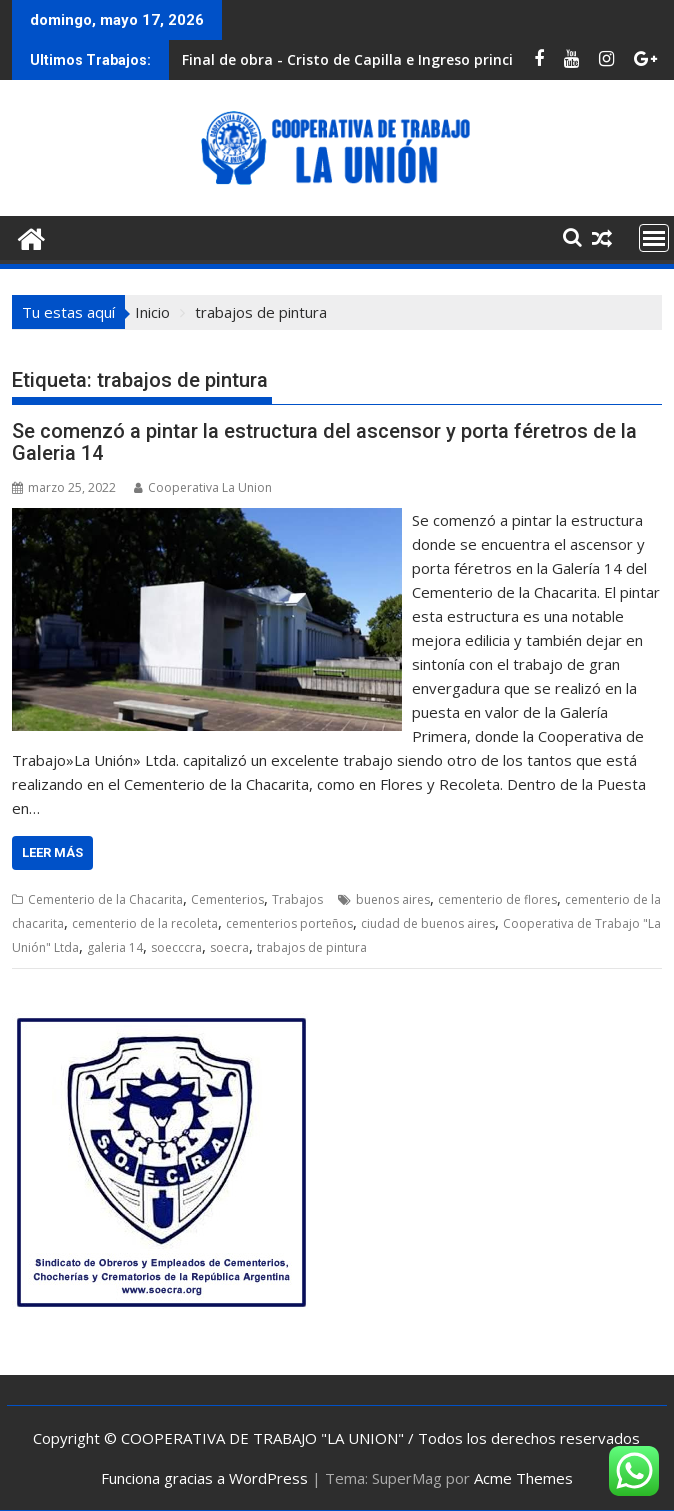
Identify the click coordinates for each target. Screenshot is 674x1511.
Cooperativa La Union (203, 487)
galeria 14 (115, 947)
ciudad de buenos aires (428, 923)
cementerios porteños (289, 923)
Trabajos (297, 899)
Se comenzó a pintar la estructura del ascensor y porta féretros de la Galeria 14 (324, 442)
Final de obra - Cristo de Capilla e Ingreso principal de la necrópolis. (417, 59)
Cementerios (227, 899)
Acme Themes (523, 1478)
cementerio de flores (497, 899)
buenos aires (393, 899)
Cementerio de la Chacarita (105, 899)
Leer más (52, 852)
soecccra (176, 947)
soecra (229, 947)
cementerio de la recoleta (145, 923)
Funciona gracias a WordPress (204, 1478)
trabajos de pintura (312, 947)
